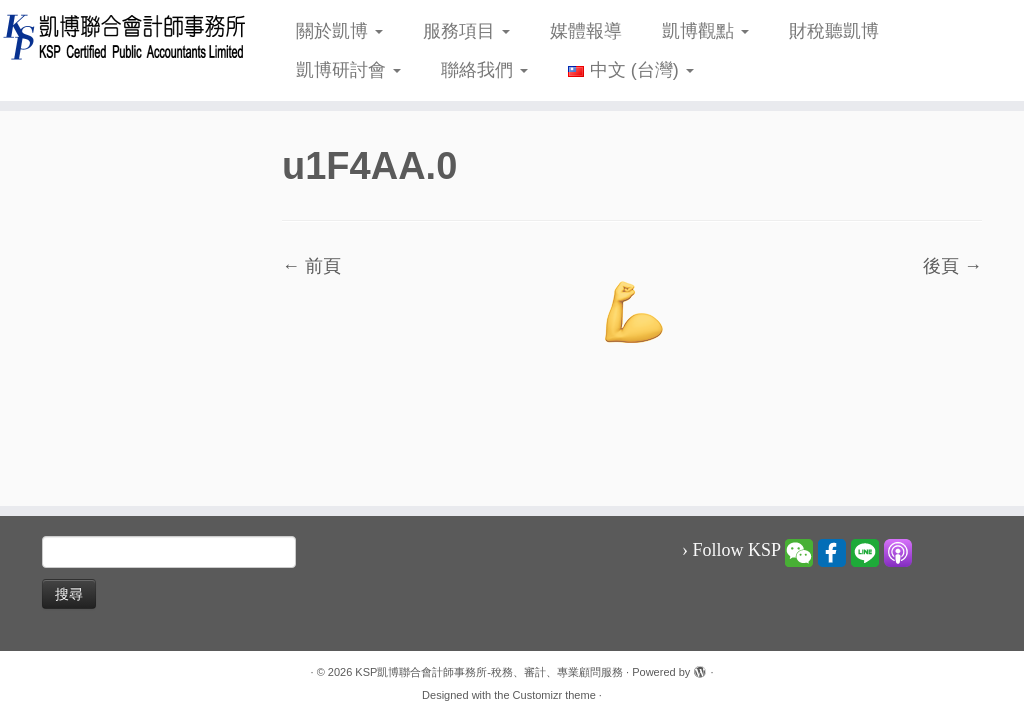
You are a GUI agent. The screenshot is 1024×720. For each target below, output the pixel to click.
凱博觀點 (705, 31)
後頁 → (952, 266)
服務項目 (466, 31)
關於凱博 (339, 31)
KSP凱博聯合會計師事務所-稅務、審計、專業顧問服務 (489, 672)
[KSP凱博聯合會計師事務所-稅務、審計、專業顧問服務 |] (120, 36)
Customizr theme (554, 695)
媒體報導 (586, 31)
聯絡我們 (484, 70)
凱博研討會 (348, 70)
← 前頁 (311, 266)
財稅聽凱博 (834, 31)
